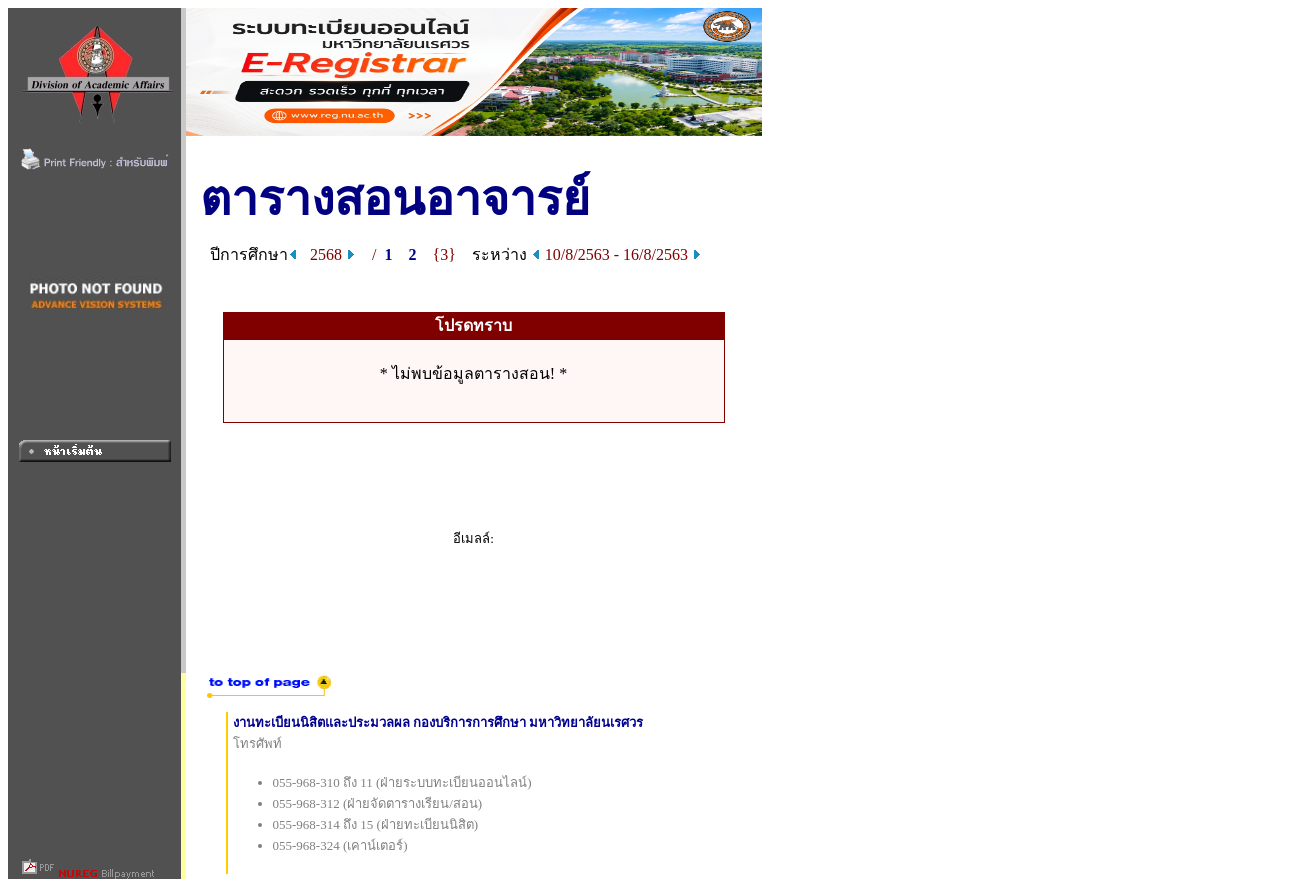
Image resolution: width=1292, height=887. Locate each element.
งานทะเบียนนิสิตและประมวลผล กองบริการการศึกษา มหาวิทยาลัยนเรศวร (438, 722)
